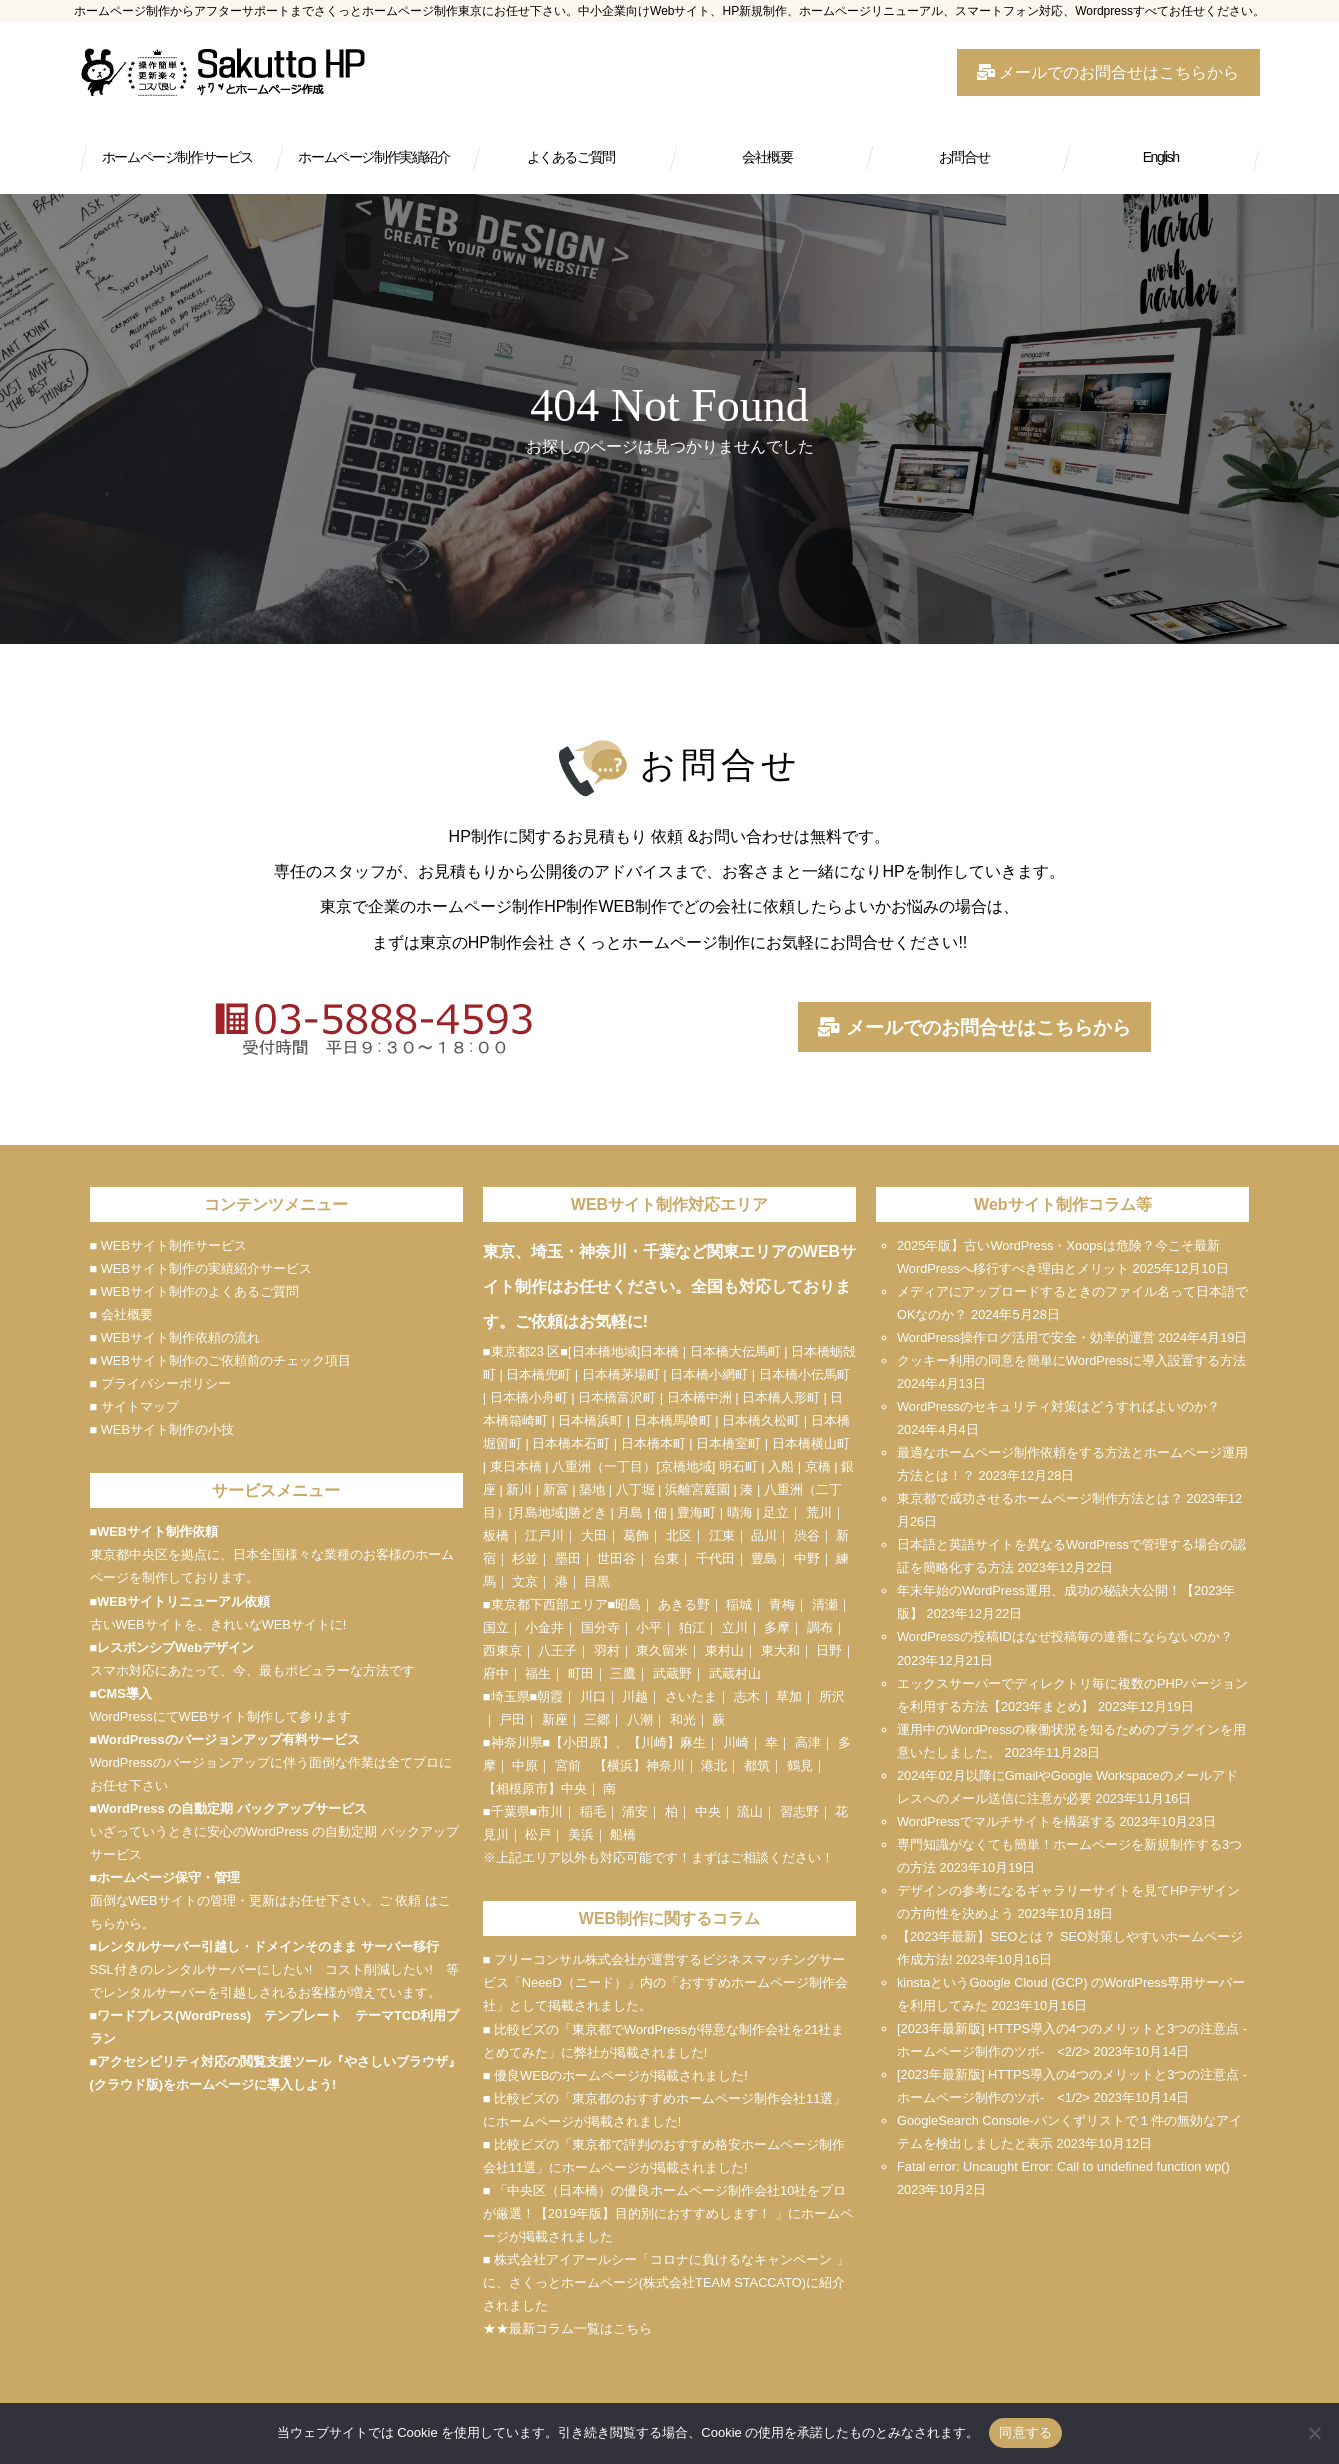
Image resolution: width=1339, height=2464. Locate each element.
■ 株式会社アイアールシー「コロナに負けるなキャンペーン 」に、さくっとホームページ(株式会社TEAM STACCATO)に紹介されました (666, 2282)
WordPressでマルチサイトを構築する (1006, 1821)
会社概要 (767, 157)
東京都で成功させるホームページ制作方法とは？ (1040, 1498)
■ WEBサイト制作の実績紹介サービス (201, 1268)
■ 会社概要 (121, 1314)
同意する (1025, 2432)
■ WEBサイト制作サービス (168, 1245)
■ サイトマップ (134, 1406)
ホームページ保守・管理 (168, 1877)
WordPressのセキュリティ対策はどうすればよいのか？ (1058, 1406)
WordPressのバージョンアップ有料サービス (228, 1739)
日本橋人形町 (781, 1397)
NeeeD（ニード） (574, 1982)
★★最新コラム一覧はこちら (567, 2328)
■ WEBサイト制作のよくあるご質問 (194, 1291)
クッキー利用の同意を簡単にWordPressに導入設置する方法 (1071, 1360)
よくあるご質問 (571, 157)
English (1161, 157)
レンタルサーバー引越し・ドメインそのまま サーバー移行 (268, 1946)
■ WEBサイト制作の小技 (162, 1429)
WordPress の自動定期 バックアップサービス (231, 1808)
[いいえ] (1314, 2433)
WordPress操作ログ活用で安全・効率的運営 (1026, 1337)
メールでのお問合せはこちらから (1108, 72)
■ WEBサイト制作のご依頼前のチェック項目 (220, 1360)
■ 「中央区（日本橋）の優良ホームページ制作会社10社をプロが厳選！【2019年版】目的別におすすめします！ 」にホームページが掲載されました (668, 2213)
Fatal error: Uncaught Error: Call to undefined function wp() (1063, 2166)
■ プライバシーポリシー (160, 1383)
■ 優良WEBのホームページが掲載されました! (615, 2075)
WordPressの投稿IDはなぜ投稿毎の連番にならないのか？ (1065, 1636)
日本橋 (659, 1351)
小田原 (582, 1742)
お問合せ (964, 157)
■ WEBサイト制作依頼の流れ (175, 1337)
